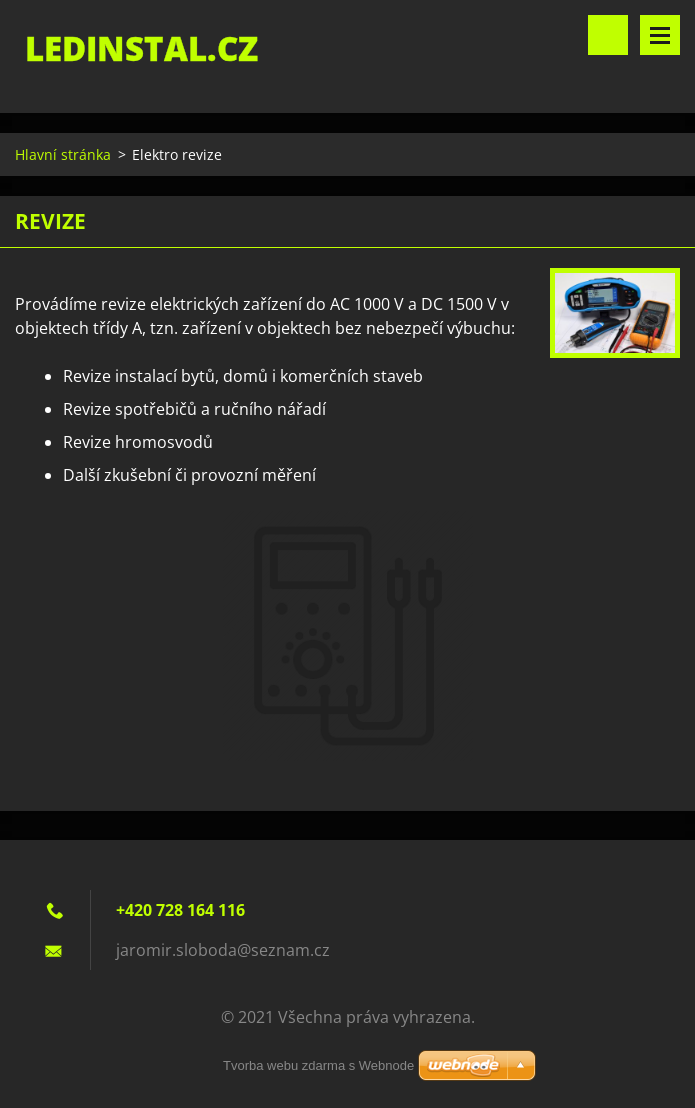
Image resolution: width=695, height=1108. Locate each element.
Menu (660, 35)
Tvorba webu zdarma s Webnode (318, 1065)
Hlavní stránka (63, 154)
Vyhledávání (608, 35)
